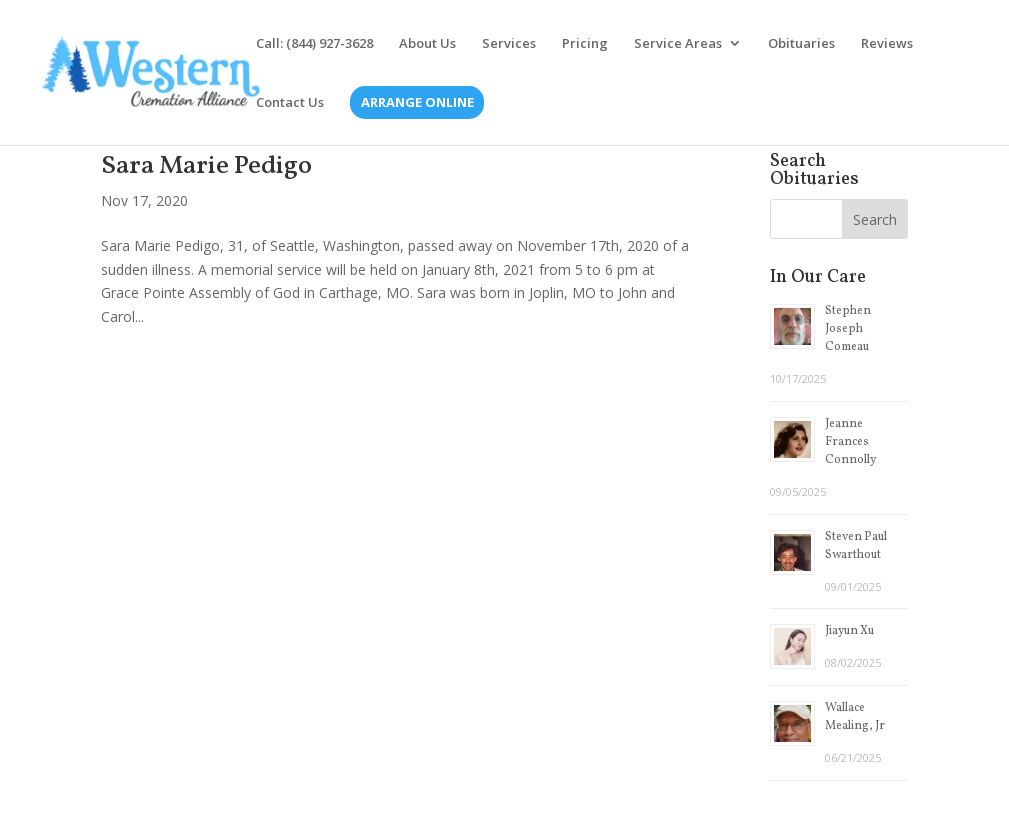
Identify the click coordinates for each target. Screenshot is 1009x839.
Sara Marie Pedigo (206, 166)
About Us (427, 44)
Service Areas (678, 44)
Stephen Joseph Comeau (848, 329)
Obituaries (801, 44)
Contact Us (290, 103)
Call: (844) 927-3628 (314, 44)
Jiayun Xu (849, 631)
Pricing (585, 44)
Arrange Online (417, 103)
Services (509, 44)
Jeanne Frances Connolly (850, 442)
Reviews (887, 44)
